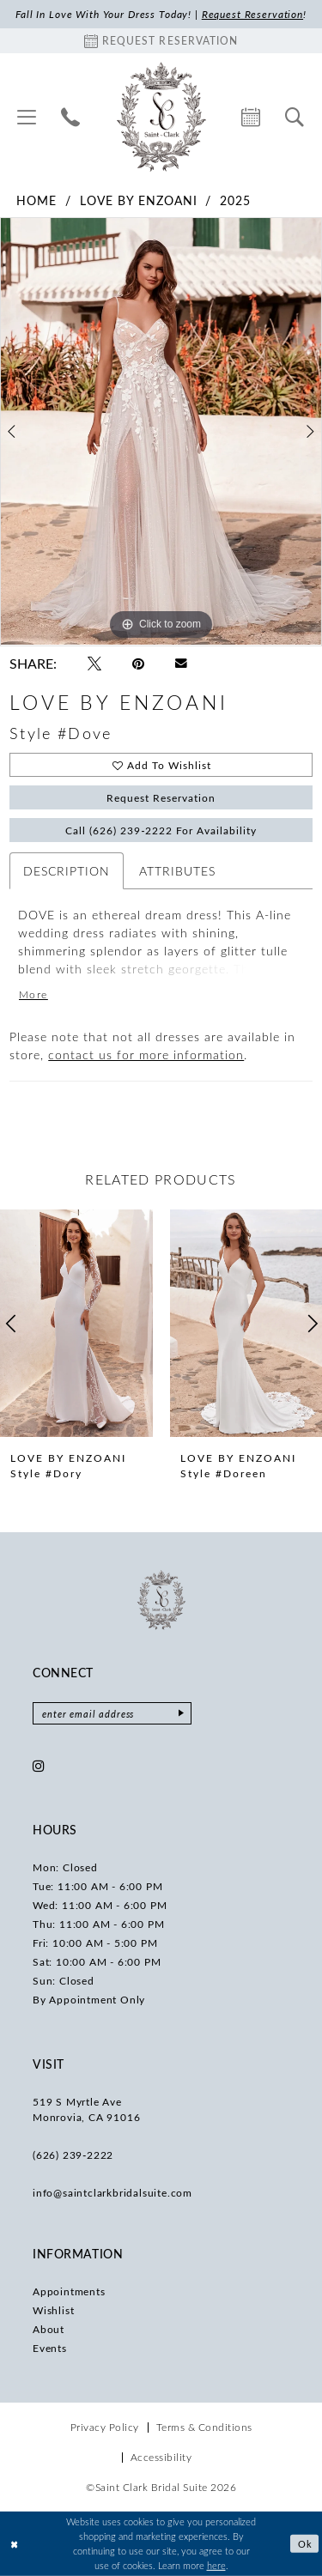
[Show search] (295, 117)
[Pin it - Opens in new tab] (138, 663)
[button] (27, 117)
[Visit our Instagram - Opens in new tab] (39, 1766)
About (48, 2329)
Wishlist (53, 2310)
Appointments (69, 2291)
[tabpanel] (161, 432)
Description (66, 871)
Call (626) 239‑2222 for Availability (162, 830)
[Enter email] (112, 1713)
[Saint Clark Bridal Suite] (161, 116)
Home (36, 200)
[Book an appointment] (161, 40)
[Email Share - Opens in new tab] (181, 664)
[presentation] (76, 1323)
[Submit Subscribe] (181, 1713)
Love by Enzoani (138, 200)
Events (50, 2348)
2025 (235, 200)
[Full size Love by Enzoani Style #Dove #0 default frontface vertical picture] (161, 432)
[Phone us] (71, 117)
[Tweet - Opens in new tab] (94, 663)
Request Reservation (161, 797)
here (216, 2564)
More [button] (33, 994)
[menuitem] (27, 117)
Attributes (177, 871)
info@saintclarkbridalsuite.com (112, 2192)
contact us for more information (146, 1054)
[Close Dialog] (14, 2544)
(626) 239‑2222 (73, 2154)
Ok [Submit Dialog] (305, 2543)
